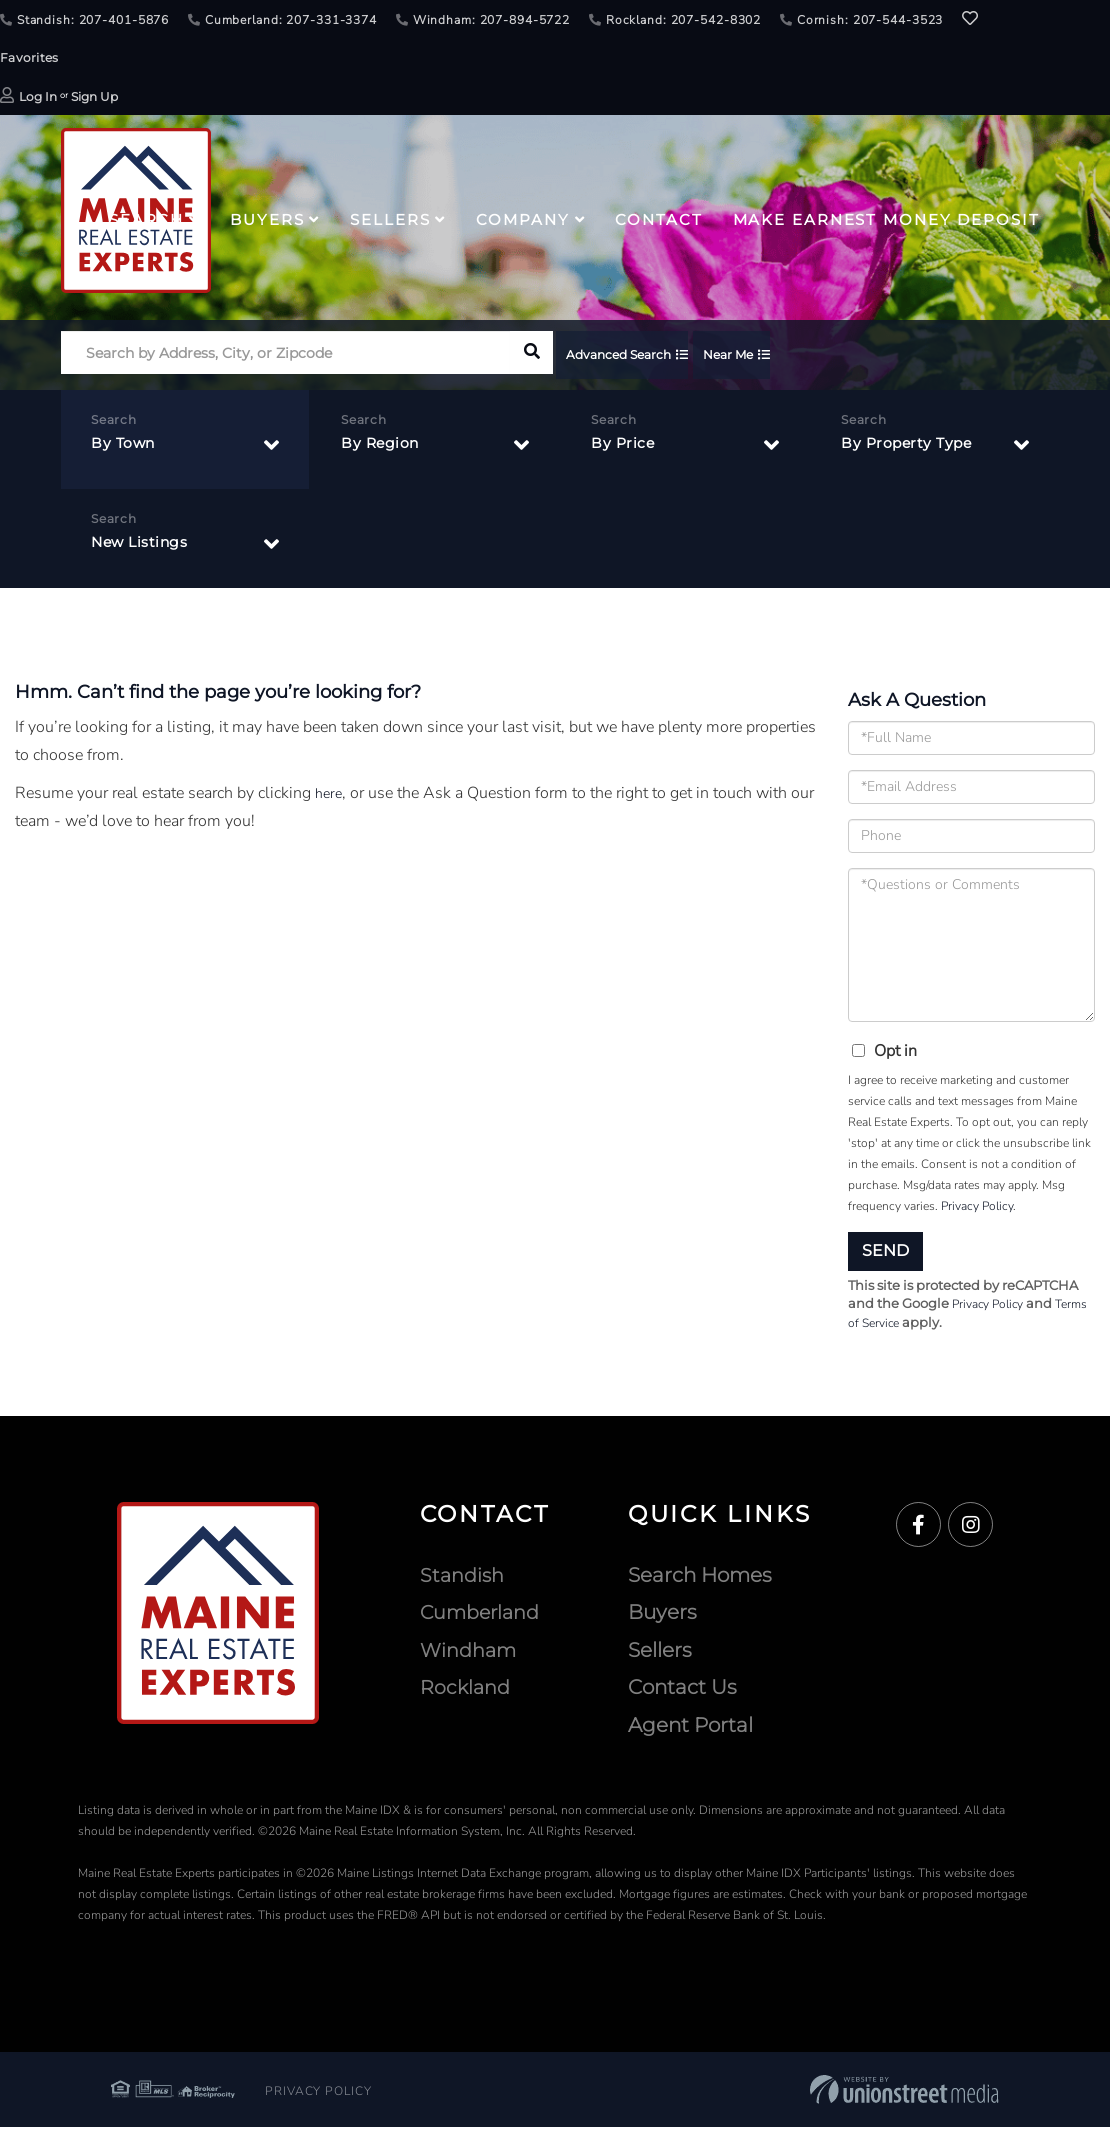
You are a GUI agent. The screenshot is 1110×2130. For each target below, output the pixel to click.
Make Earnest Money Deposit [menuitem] (886, 219)
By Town (127, 447)
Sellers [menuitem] (390, 219)
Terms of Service (895, 1325)
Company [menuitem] (522, 219)
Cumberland (483, 1615)
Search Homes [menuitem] (700, 1578)
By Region (385, 447)
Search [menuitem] (146, 219)
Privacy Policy (977, 1206)
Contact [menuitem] (658, 219)
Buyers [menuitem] (267, 219)
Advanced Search (640, 357)
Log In (38, 96)
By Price (625, 447)
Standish (463, 1578)
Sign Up (94, 96)
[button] (531, 357)
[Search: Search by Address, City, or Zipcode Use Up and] (285, 357)
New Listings (145, 546)
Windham (470, 1653)
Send (885, 1250)
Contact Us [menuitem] (682, 1690)
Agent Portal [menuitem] (690, 1728)
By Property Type (913, 447)
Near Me (770, 357)
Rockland (466, 1690)
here (330, 793)
